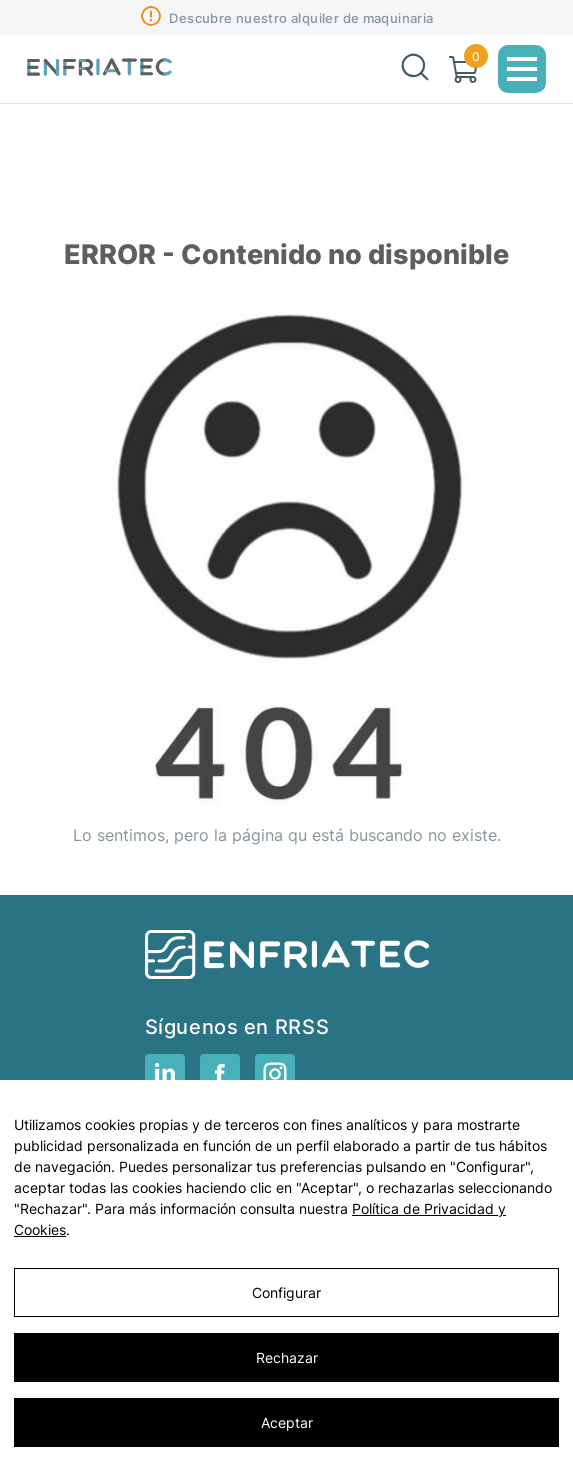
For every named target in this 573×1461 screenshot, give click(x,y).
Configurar (286, 1292)
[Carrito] (463, 69)
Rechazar (287, 1357)
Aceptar (287, 1422)
